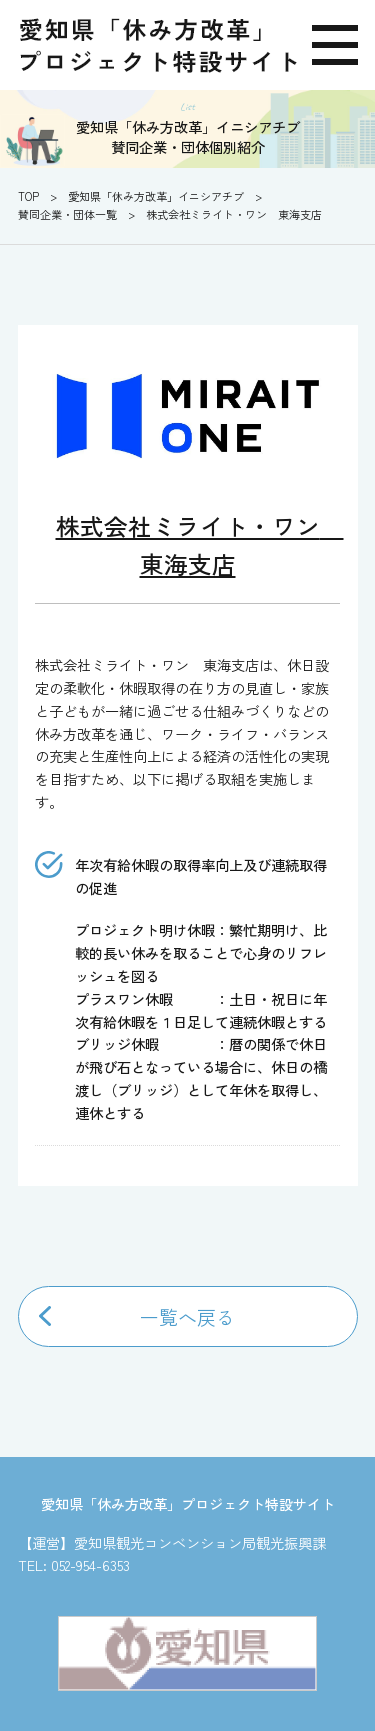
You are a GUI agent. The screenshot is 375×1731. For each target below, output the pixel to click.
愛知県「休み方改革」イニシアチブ (156, 196)
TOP (28, 196)
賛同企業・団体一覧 (67, 214)
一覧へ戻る (187, 1316)
